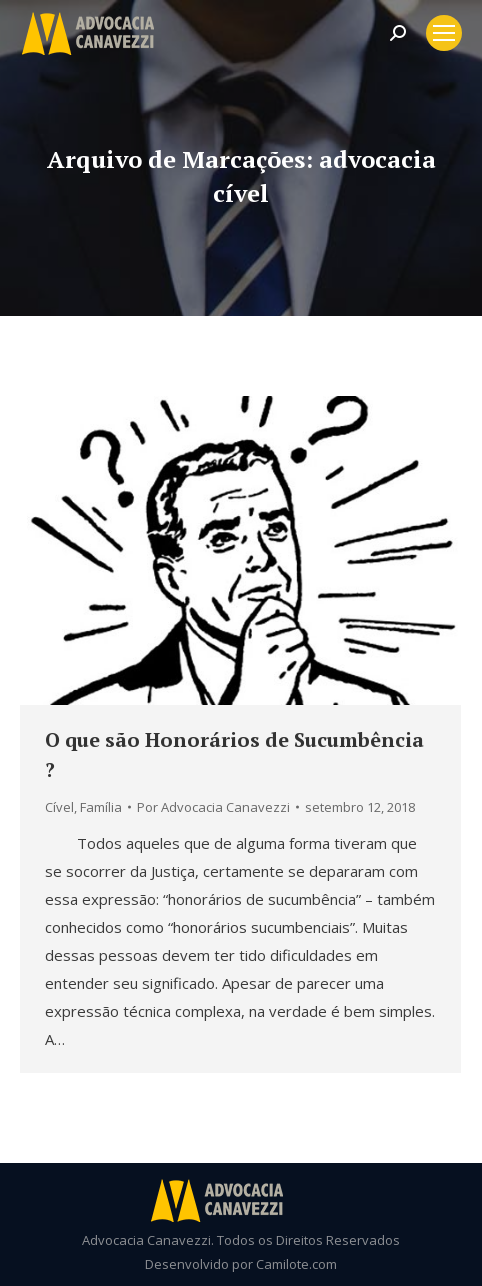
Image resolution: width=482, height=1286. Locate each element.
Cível (59, 807)
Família (101, 807)
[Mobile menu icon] (444, 33)
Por (213, 807)
